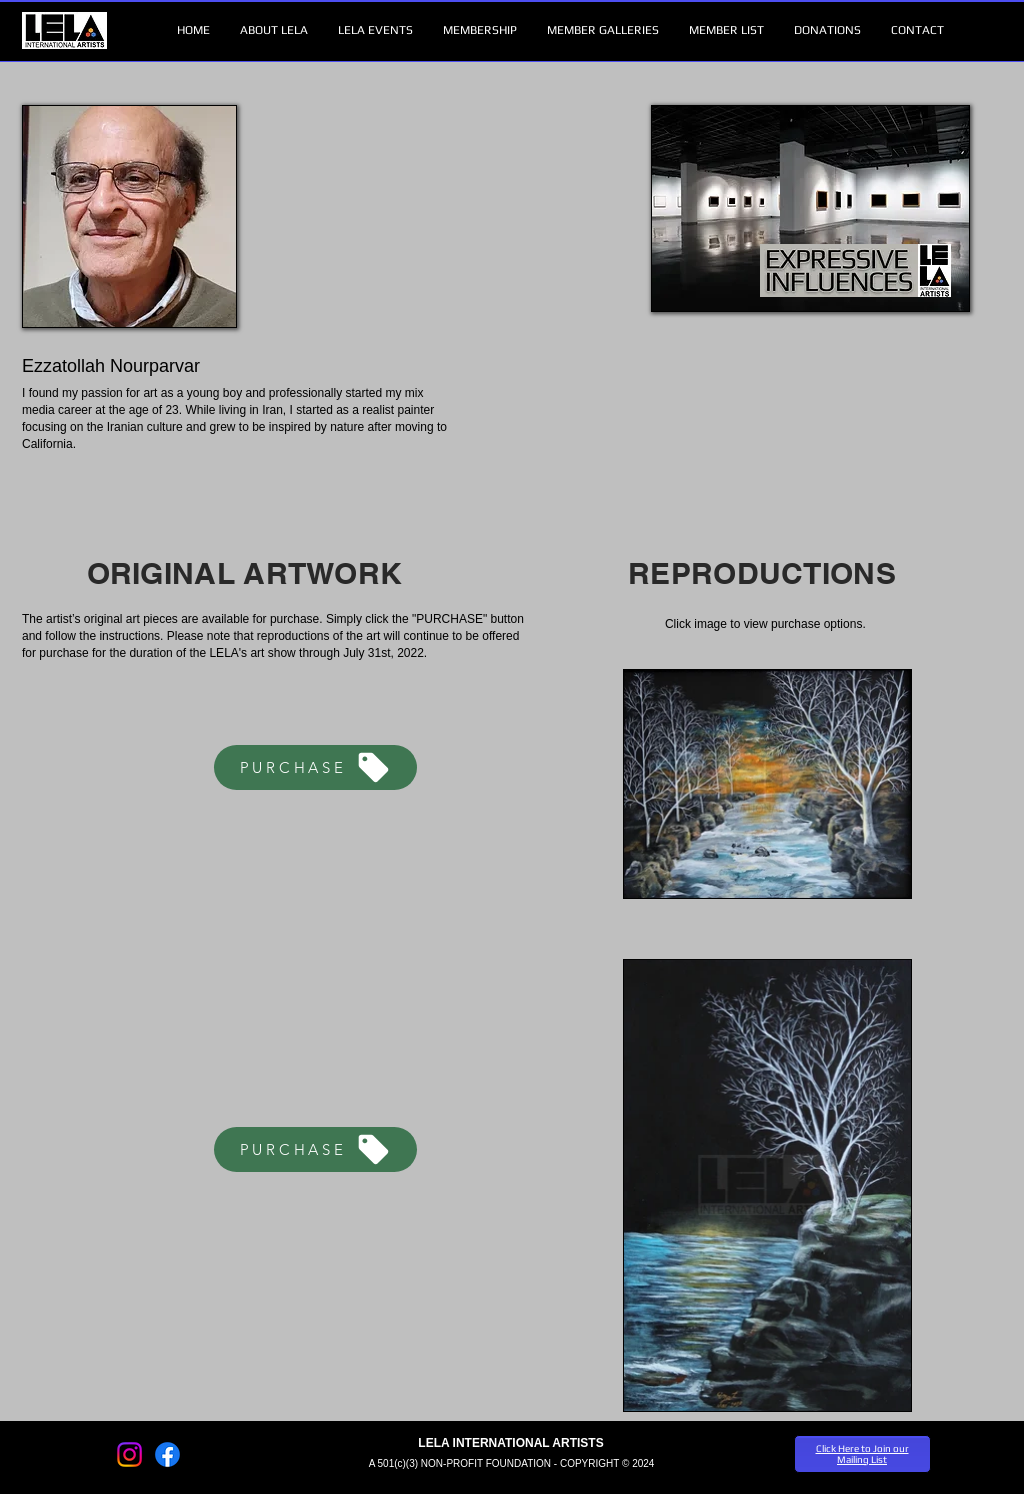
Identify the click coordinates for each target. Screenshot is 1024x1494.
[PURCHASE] (315, 767)
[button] (274, 30)
